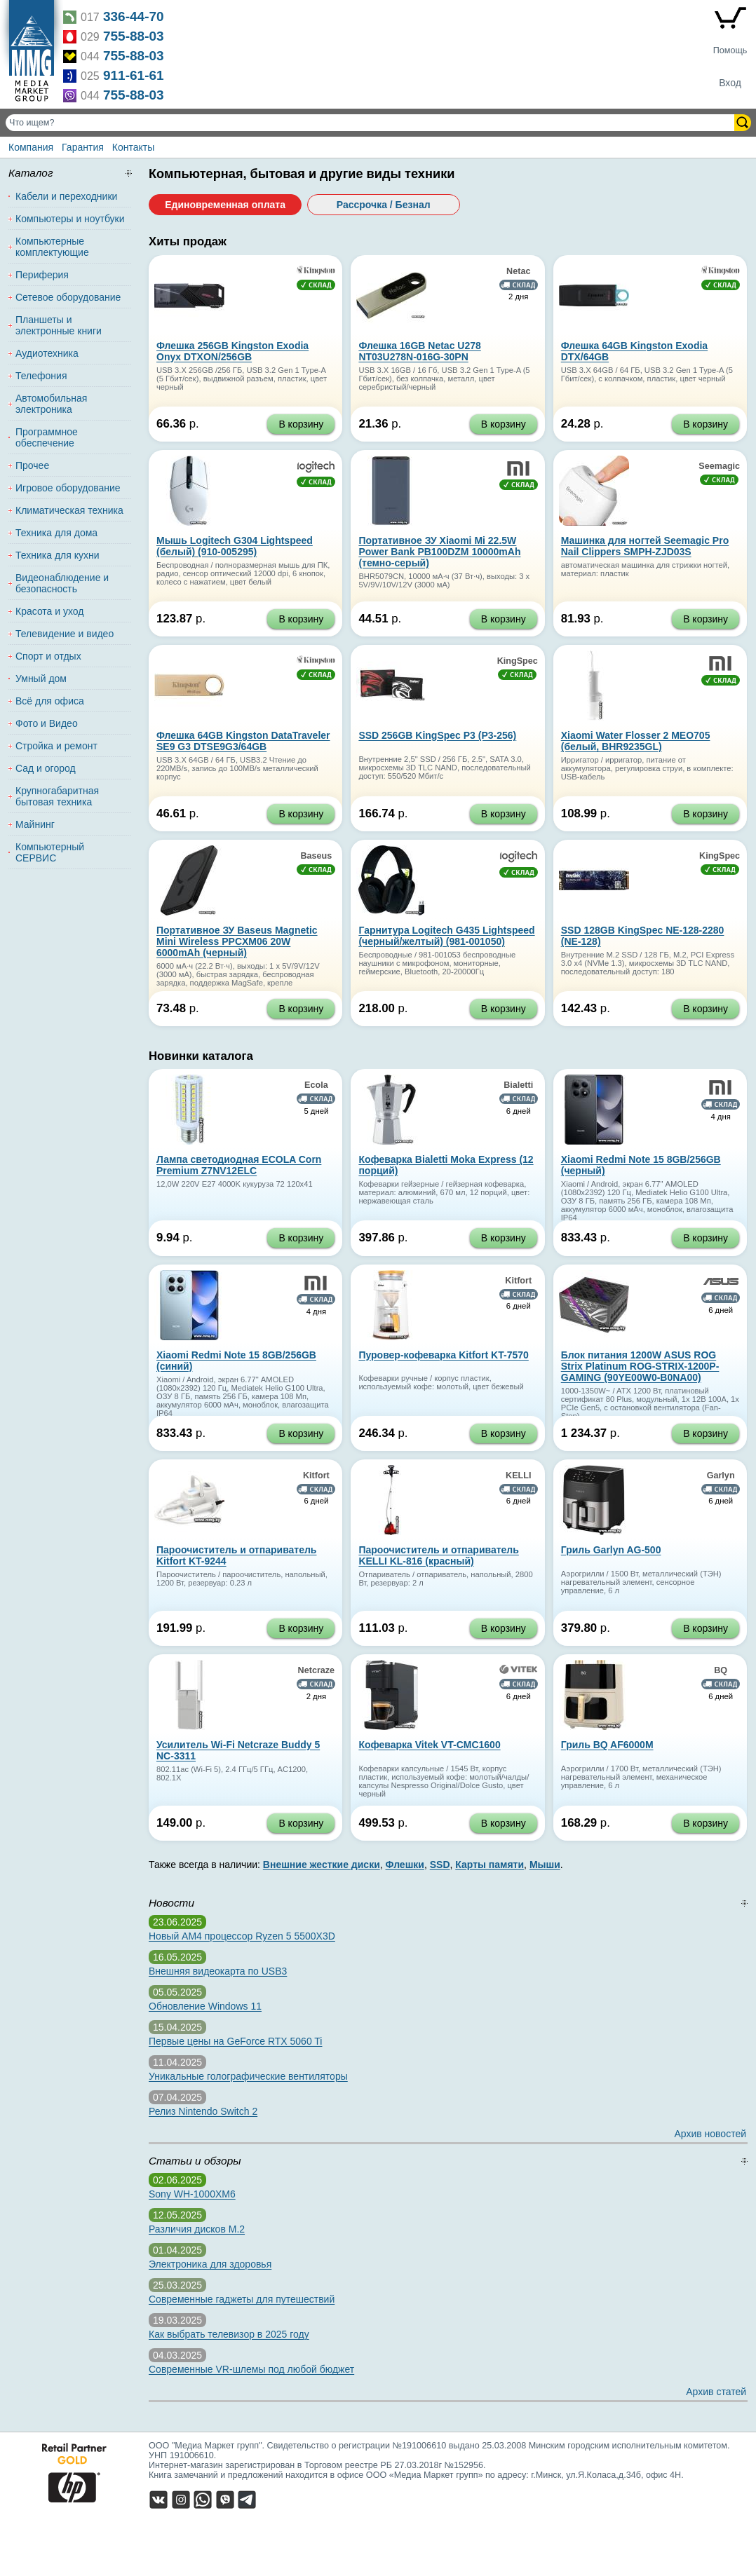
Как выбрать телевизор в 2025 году (229, 2334)
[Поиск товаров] (371, 122)
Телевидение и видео (64, 633)
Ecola (316, 1085)
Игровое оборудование (68, 487)
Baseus (316, 856)
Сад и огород (45, 768)
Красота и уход (49, 611)
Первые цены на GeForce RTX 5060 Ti (235, 2041)
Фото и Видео (46, 723)
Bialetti (518, 1085)
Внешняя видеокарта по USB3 (218, 1971)
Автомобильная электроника (51, 404)
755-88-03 (133, 36)
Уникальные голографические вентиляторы (248, 2076)
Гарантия (83, 147)
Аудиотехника (47, 353)
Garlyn (721, 1475)
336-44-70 (133, 16)
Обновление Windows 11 (205, 2006)
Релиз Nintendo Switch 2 (203, 2111)
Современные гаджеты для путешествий (242, 2299)
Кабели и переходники (66, 196)
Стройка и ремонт (56, 745)
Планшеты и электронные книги (58, 325)
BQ (720, 1670)
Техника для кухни (57, 555)
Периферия (42, 274)
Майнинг (35, 824)
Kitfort (518, 1281)
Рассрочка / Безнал (384, 204)
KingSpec (517, 661)
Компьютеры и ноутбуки (70, 218)
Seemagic (719, 466)
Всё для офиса (49, 701)
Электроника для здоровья (210, 2264)
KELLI (518, 1475)
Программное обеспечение (46, 437)
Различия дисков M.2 (197, 2229)
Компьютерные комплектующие (52, 247)
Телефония (41, 375)
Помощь (730, 50)
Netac (518, 271)
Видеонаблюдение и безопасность (62, 583)
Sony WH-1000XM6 (192, 2194)
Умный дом (41, 678)
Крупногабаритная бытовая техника (57, 796)
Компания (30, 147)
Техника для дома (56, 532)
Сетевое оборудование (68, 297)
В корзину (300, 424)
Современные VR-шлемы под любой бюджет (251, 2369)
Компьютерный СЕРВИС (49, 852)
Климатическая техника (69, 510)
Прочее (32, 465)
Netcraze (316, 1670)
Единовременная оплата (225, 204)
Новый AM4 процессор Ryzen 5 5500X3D (242, 1936)
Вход (730, 82)
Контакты (133, 147)
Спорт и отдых (48, 656)
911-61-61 (133, 75)
